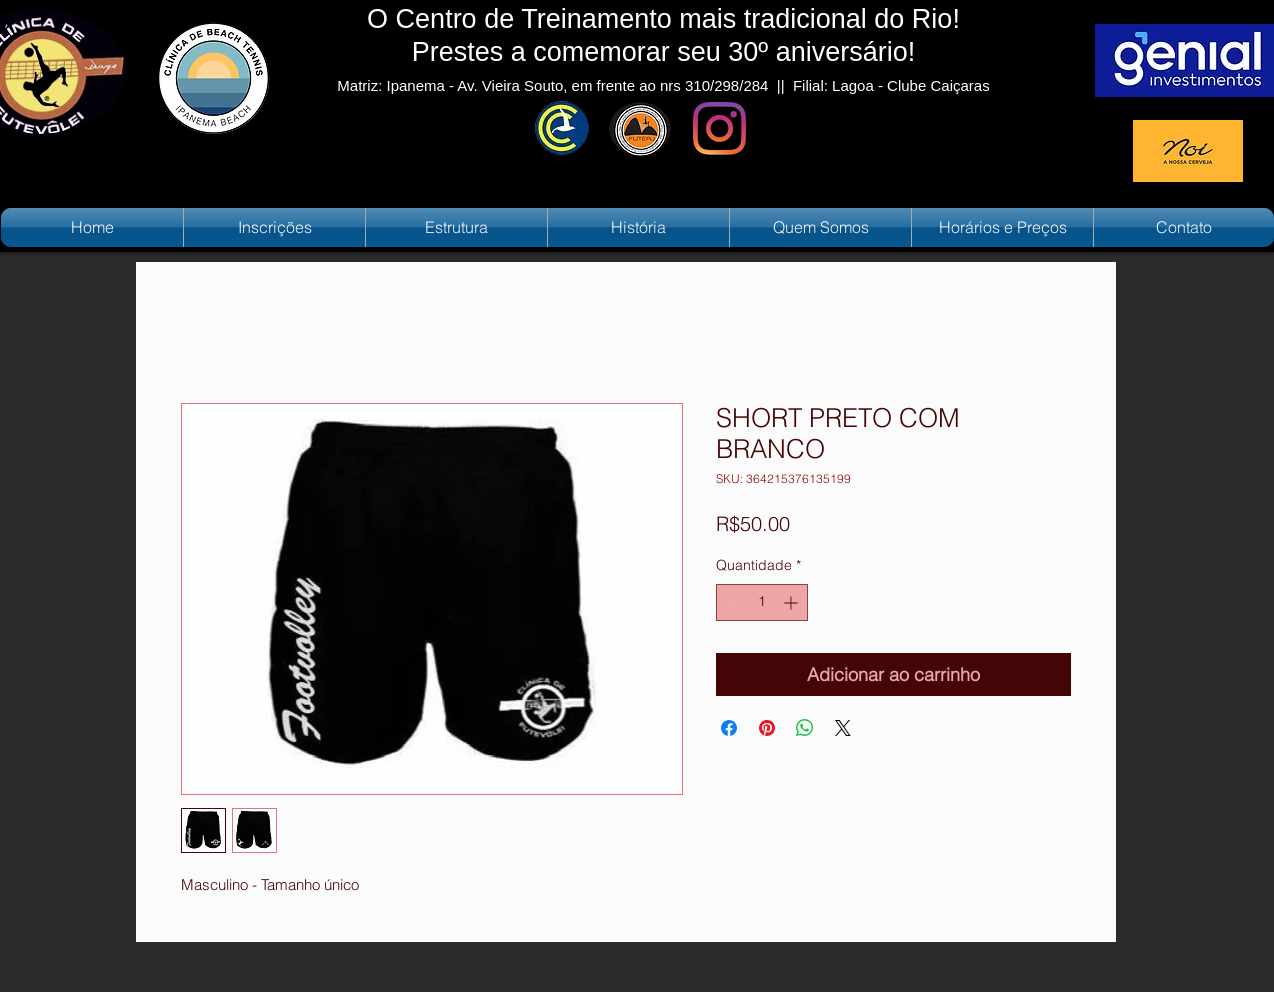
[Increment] (792, 602)
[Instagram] (719, 128)
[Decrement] (731, 602)
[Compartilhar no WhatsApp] (805, 728)
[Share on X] (843, 728)
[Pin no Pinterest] (767, 728)
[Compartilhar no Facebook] (729, 728)
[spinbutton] (762, 602)
